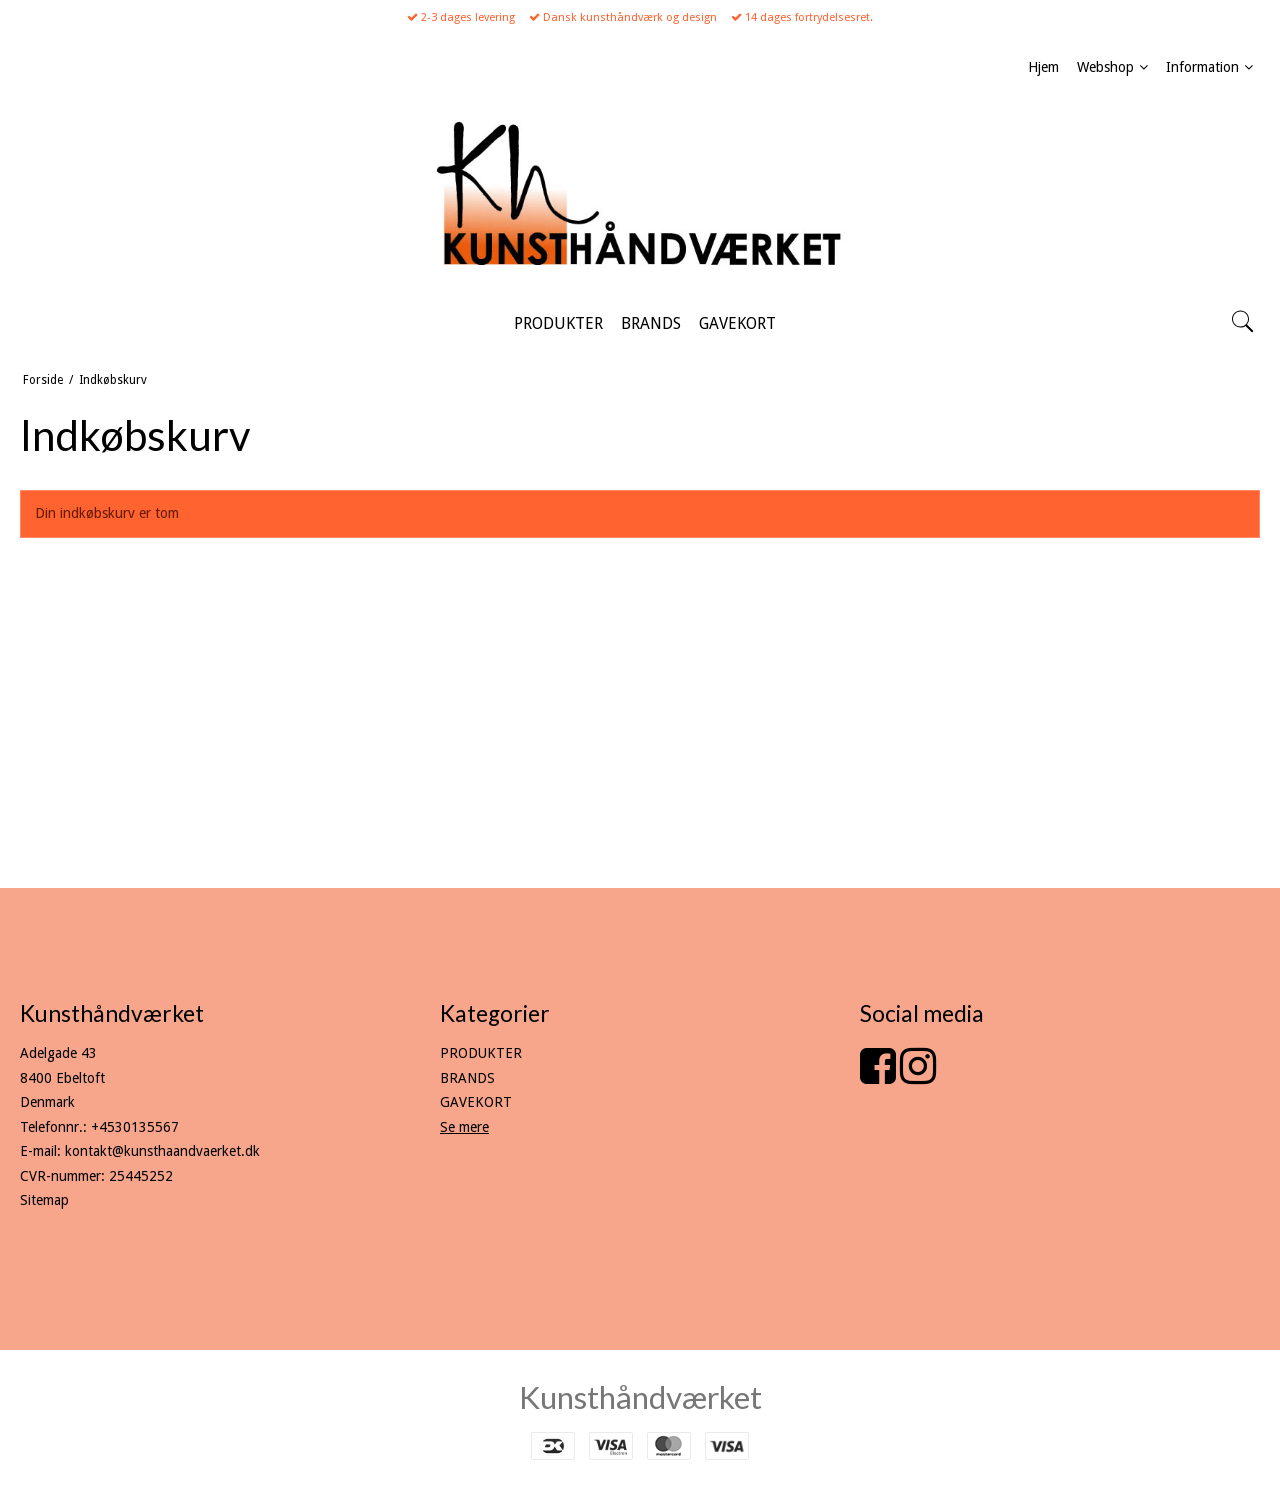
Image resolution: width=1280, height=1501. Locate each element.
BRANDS (467, 1078)
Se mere (464, 1127)
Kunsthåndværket (640, 1397)
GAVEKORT (476, 1102)
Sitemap (44, 1200)
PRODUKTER (481, 1053)
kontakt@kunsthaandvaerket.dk (162, 1151)
